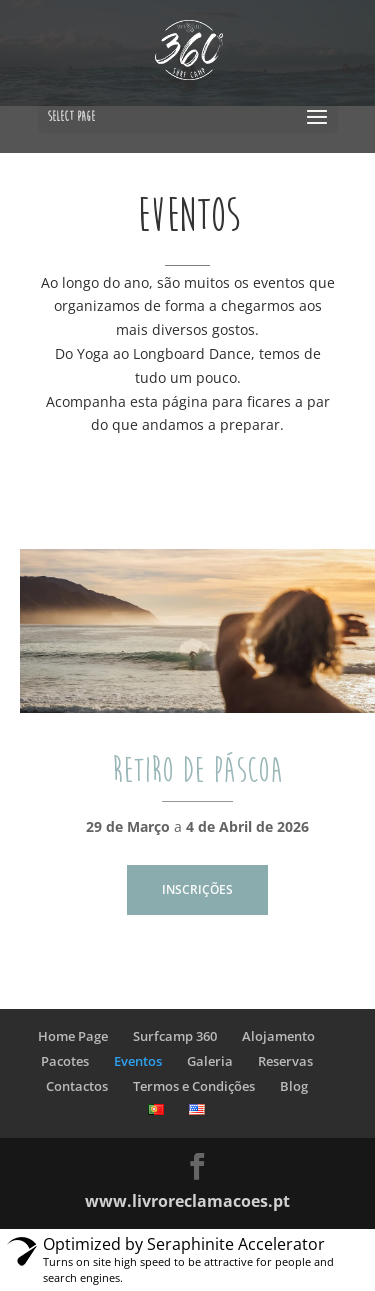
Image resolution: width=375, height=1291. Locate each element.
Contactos (77, 1086)
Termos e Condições (194, 1086)
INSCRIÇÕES (197, 889)
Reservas (285, 1061)
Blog (294, 1086)
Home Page (73, 1036)
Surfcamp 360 (175, 1036)
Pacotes (65, 1061)
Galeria (210, 1061)
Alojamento (278, 1036)
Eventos (138, 1061)
